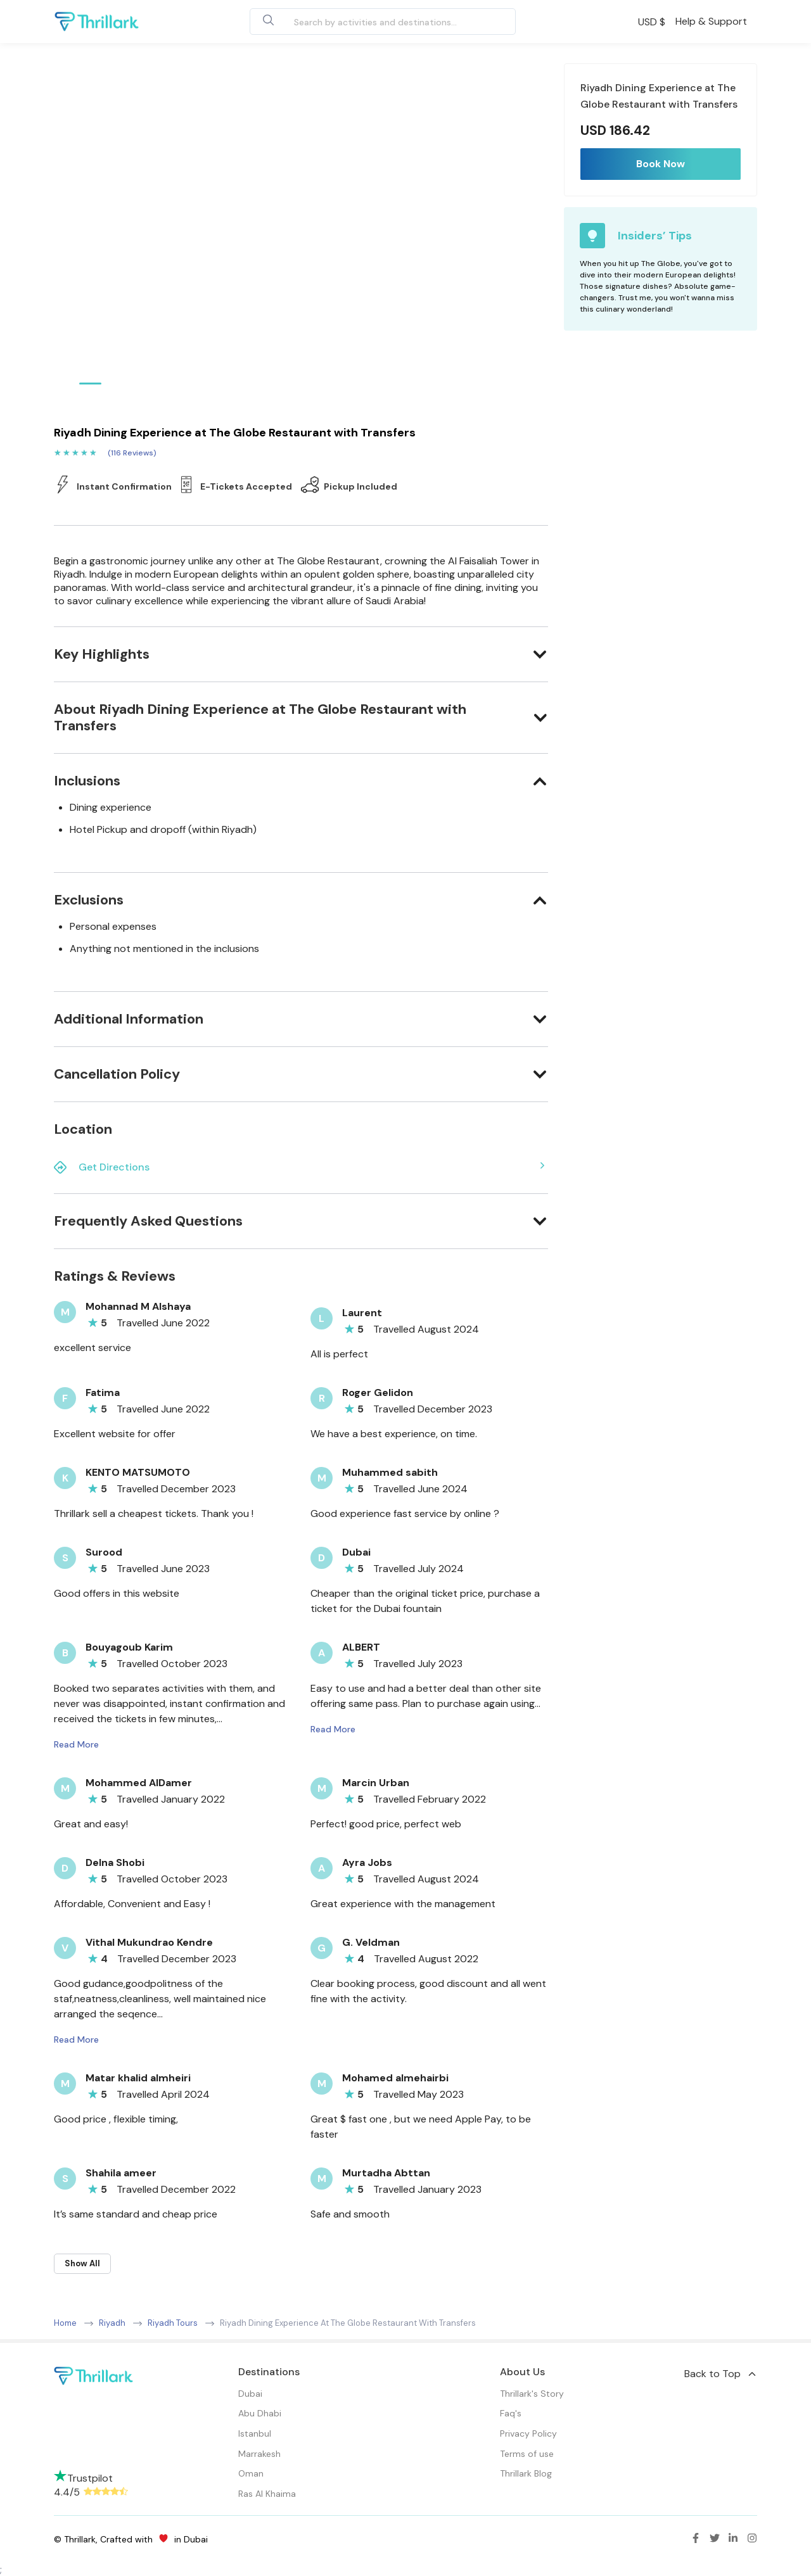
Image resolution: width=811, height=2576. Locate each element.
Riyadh (112, 2323)
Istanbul (254, 2433)
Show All (82, 2263)
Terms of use (527, 2453)
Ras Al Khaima (267, 2493)
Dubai (250, 2393)
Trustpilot (83, 2478)
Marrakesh (259, 2453)
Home (65, 2323)
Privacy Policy (528, 2433)
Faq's (510, 2413)
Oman (251, 2473)
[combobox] (368, 21)
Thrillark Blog (526, 2473)
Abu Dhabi (259, 2413)
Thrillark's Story (532, 2393)
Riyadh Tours (173, 2323)
